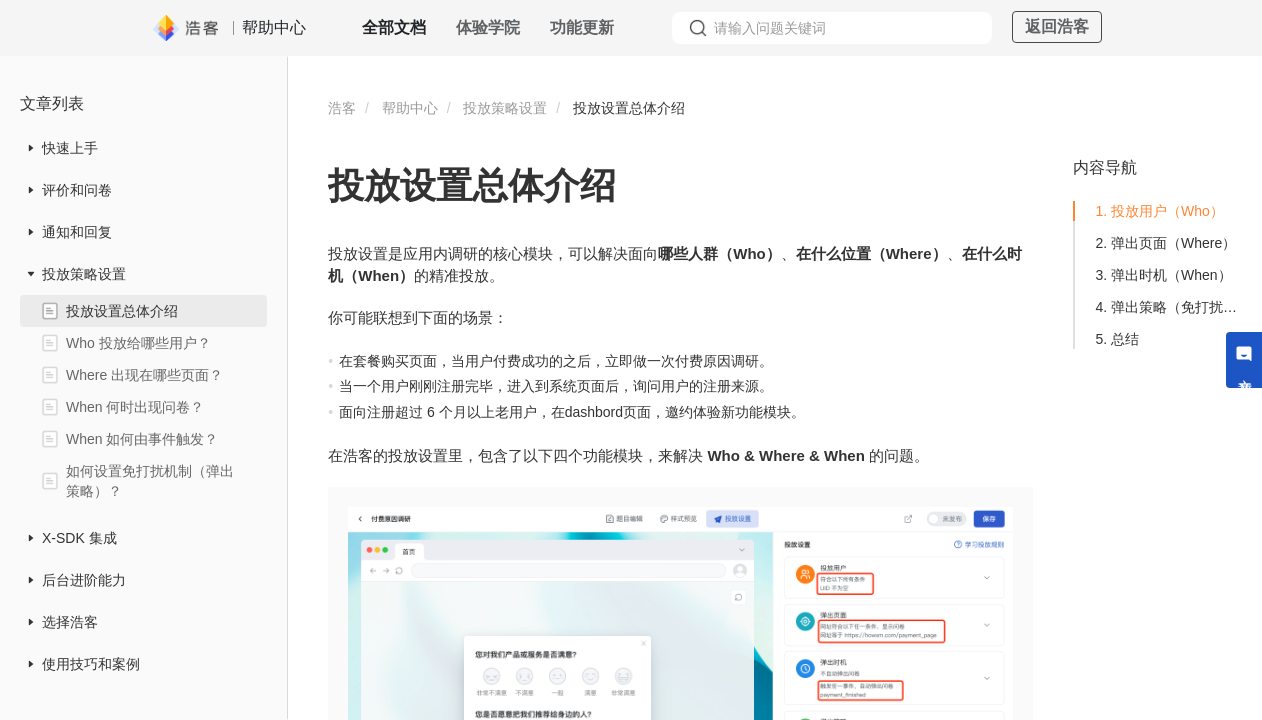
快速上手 (70, 148)
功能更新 (582, 27)
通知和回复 (77, 232)
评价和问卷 (77, 190)
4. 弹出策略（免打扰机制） (1170, 307)
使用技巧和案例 (91, 664)
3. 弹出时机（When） (1163, 275)
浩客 (342, 108)
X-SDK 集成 (79, 538)
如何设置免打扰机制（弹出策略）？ (150, 481)
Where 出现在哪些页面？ (144, 375)
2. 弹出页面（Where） (1165, 243)
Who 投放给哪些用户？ (138, 343)
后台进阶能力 (84, 580)
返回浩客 (1057, 26)
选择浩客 (70, 622)
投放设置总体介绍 (122, 311)
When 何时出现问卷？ (135, 407)
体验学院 (488, 27)
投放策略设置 (84, 274)
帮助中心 (410, 108)
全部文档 (394, 27)
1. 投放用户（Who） (1159, 211)
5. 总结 (1117, 339)
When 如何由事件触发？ (142, 439)
